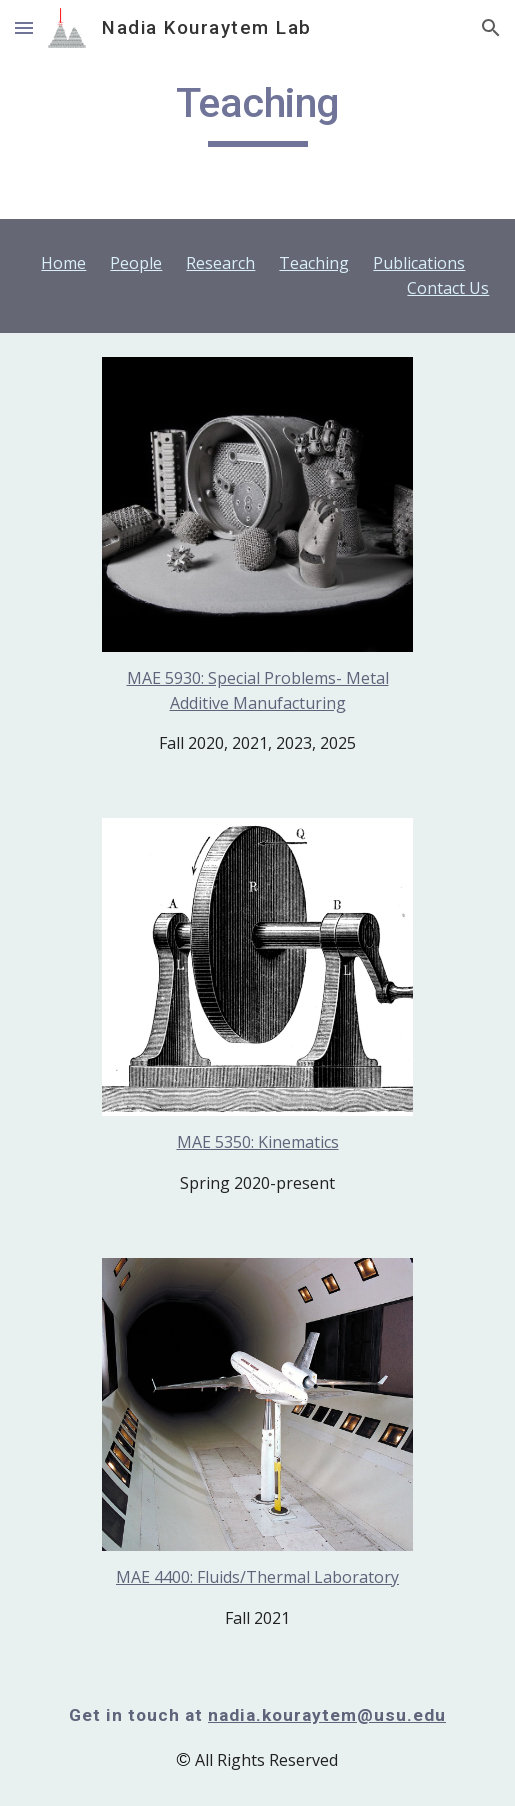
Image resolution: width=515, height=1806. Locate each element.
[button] (24, 27)
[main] (258, 112)
